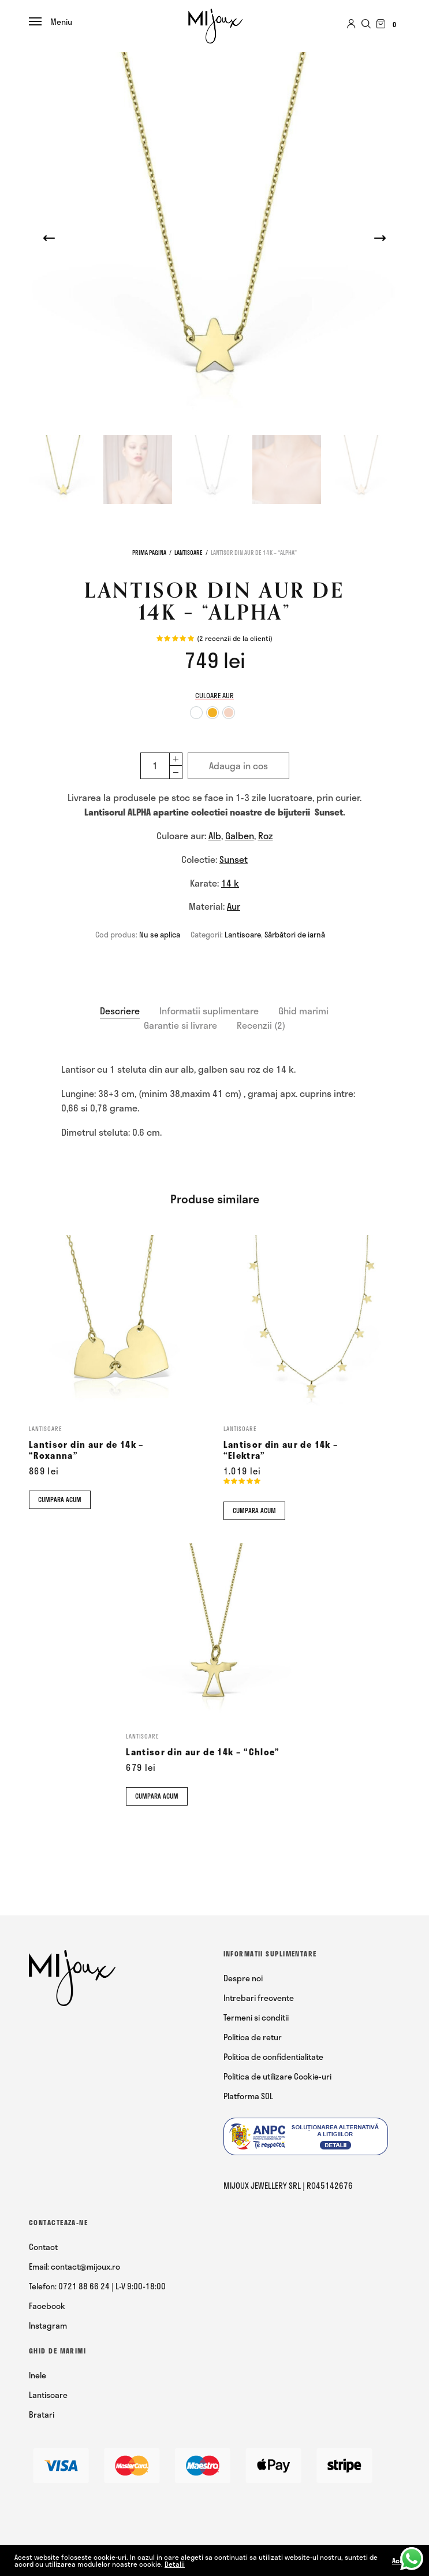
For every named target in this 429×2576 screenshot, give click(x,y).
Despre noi (243, 1978)
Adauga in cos (238, 765)
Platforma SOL (248, 2096)
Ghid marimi (303, 1010)
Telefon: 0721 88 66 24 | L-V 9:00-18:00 (97, 2286)
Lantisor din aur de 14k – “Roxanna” (86, 1450)
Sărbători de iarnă (294, 934)
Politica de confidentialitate (273, 2057)
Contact (43, 2247)
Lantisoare (188, 552)
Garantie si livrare (180, 1025)
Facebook (47, 2306)
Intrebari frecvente (258, 1998)
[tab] (120, 1010)
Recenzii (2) (261, 1025)
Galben (239, 835)
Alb (214, 835)
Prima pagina (149, 552)
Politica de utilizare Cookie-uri (277, 2076)
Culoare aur (214, 695)
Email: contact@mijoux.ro (74, 2266)
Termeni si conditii (256, 2017)
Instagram (48, 2325)
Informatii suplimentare (209, 1010)
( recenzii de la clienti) (235, 638)
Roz (265, 835)
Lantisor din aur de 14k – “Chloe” (203, 1752)
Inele (37, 2375)
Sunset (233, 859)
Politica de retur (252, 2037)
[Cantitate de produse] (155, 766)
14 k (230, 883)
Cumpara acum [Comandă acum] (59, 1499)
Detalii (175, 2564)
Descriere (120, 1010)
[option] (196, 712)
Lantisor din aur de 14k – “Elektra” (281, 1450)
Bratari (41, 2414)
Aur (233, 906)
